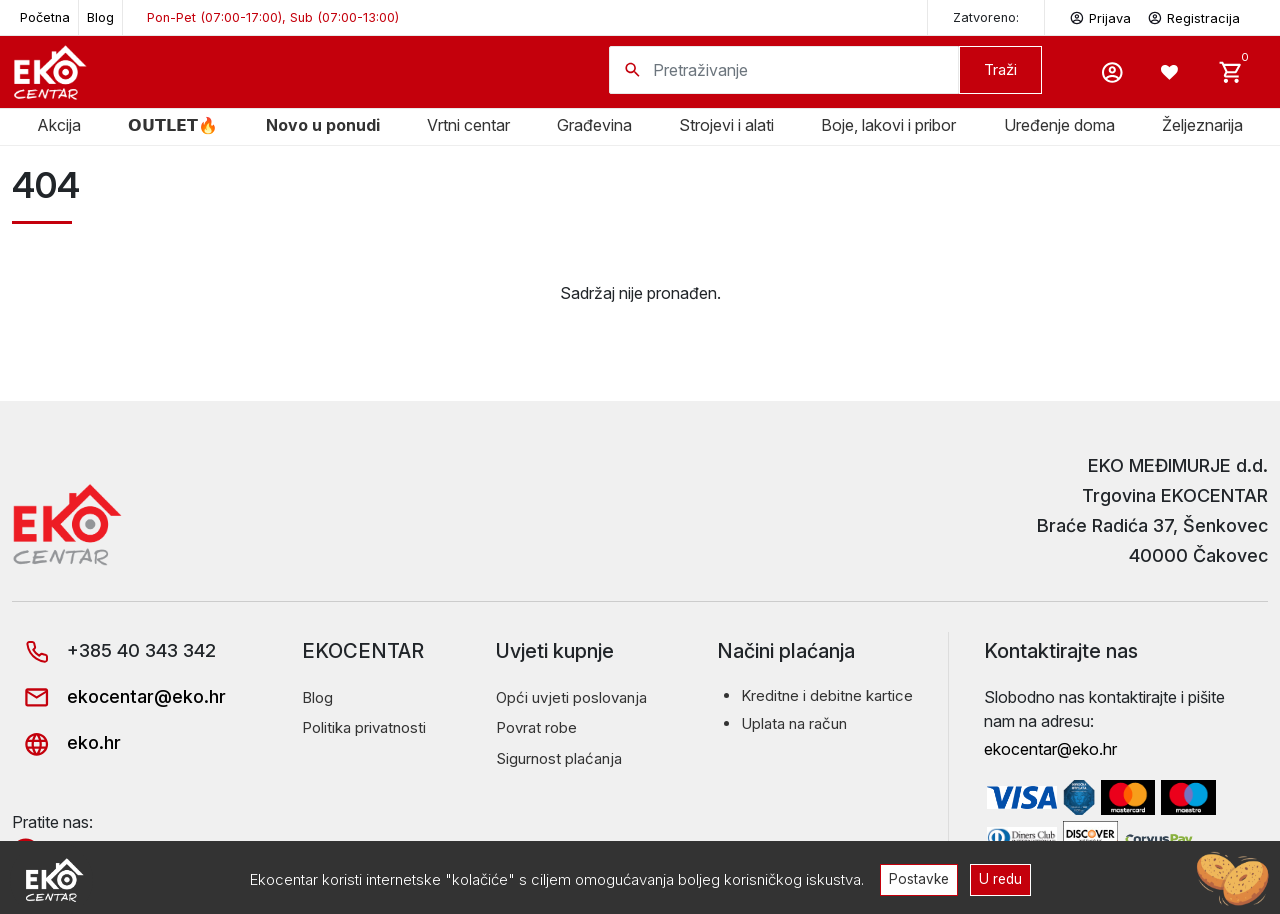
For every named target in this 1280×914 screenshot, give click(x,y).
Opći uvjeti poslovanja (571, 697)
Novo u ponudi (323, 125)
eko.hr (66, 742)
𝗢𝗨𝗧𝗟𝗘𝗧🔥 (173, 125)
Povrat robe (536, 727)
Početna (45, 17)
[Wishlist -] (1171, 72)
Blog (100, 17)
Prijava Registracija (1154, 16)
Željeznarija (1202, 125)
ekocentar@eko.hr (119, 696)
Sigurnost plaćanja (559, 758)
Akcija (59, 125)
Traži (1000, 69)
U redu (1000, 879)
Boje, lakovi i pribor (888, 125)
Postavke (919, 879)
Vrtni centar (468, 125)
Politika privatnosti (364, 727)
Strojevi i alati (726, 125)
